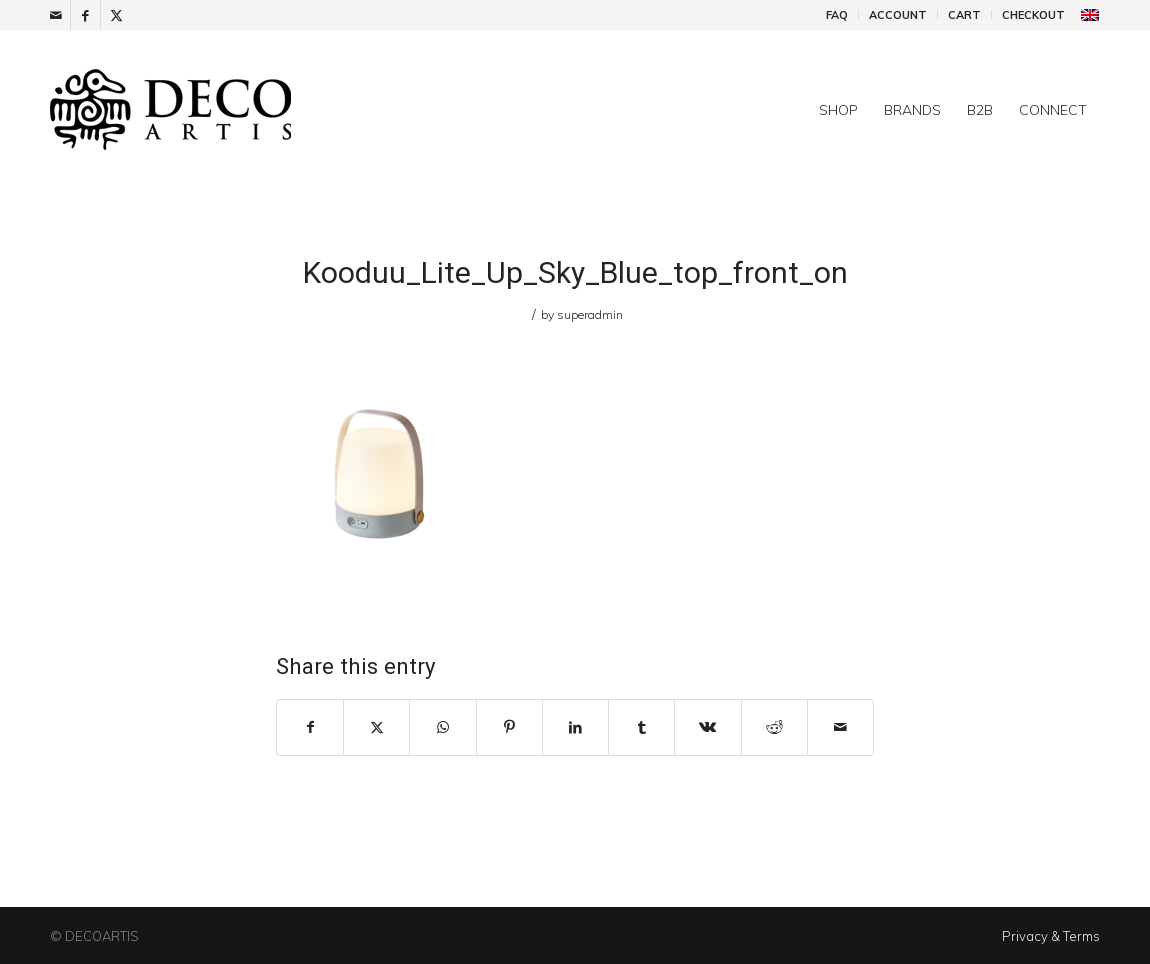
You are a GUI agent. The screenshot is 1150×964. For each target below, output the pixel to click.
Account (898, 15)
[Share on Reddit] (774, 727)
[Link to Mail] (55, 15)
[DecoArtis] (220, 110)
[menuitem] (837, 15)
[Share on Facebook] (310, 727)
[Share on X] (376, 727)
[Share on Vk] (707, 727)
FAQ (837, 15)
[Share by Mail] (840, 727)
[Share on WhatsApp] (442, 727)
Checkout (1033, 15)
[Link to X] (116, 15)
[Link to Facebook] (85, 15)
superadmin (590, 314)
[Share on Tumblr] (641, 727)
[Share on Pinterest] (509, 727)
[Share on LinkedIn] (575, 727)
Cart (964, 15)
